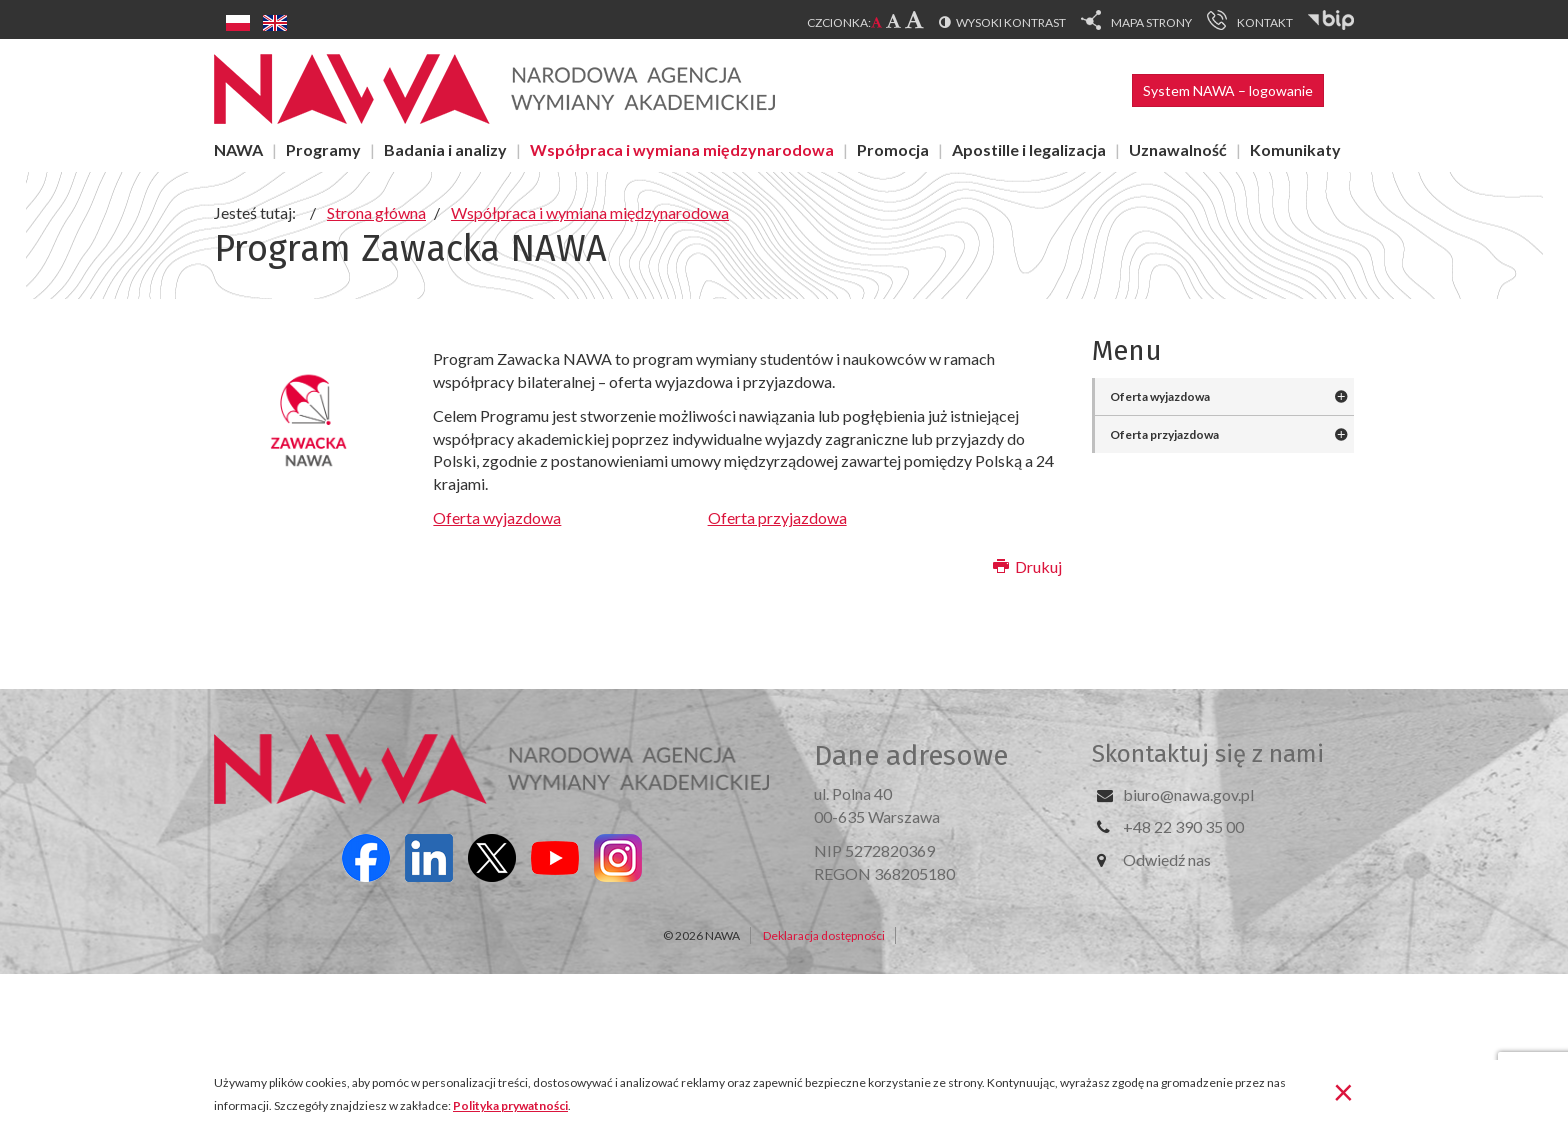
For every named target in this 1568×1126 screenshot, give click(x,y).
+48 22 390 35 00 (1183, 826)
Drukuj (1027, 566)
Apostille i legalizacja (1029, 149)
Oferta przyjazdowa (777, 517)
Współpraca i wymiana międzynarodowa (682, 149)
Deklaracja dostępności (824, 935)
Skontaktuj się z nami (1208, 754)
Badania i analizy (445, 149)
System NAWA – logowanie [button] (1228, 90)
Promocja (893, 149)
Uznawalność (1178, 149)
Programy (323, 149)
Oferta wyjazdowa (497, 517)
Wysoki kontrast (1011, 22)
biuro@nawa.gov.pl (1188, 794)
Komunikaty (1295, 149)
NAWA (238, 149)
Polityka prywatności (510, 1105)
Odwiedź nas (1167, 859)
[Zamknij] (1343, 1091)
